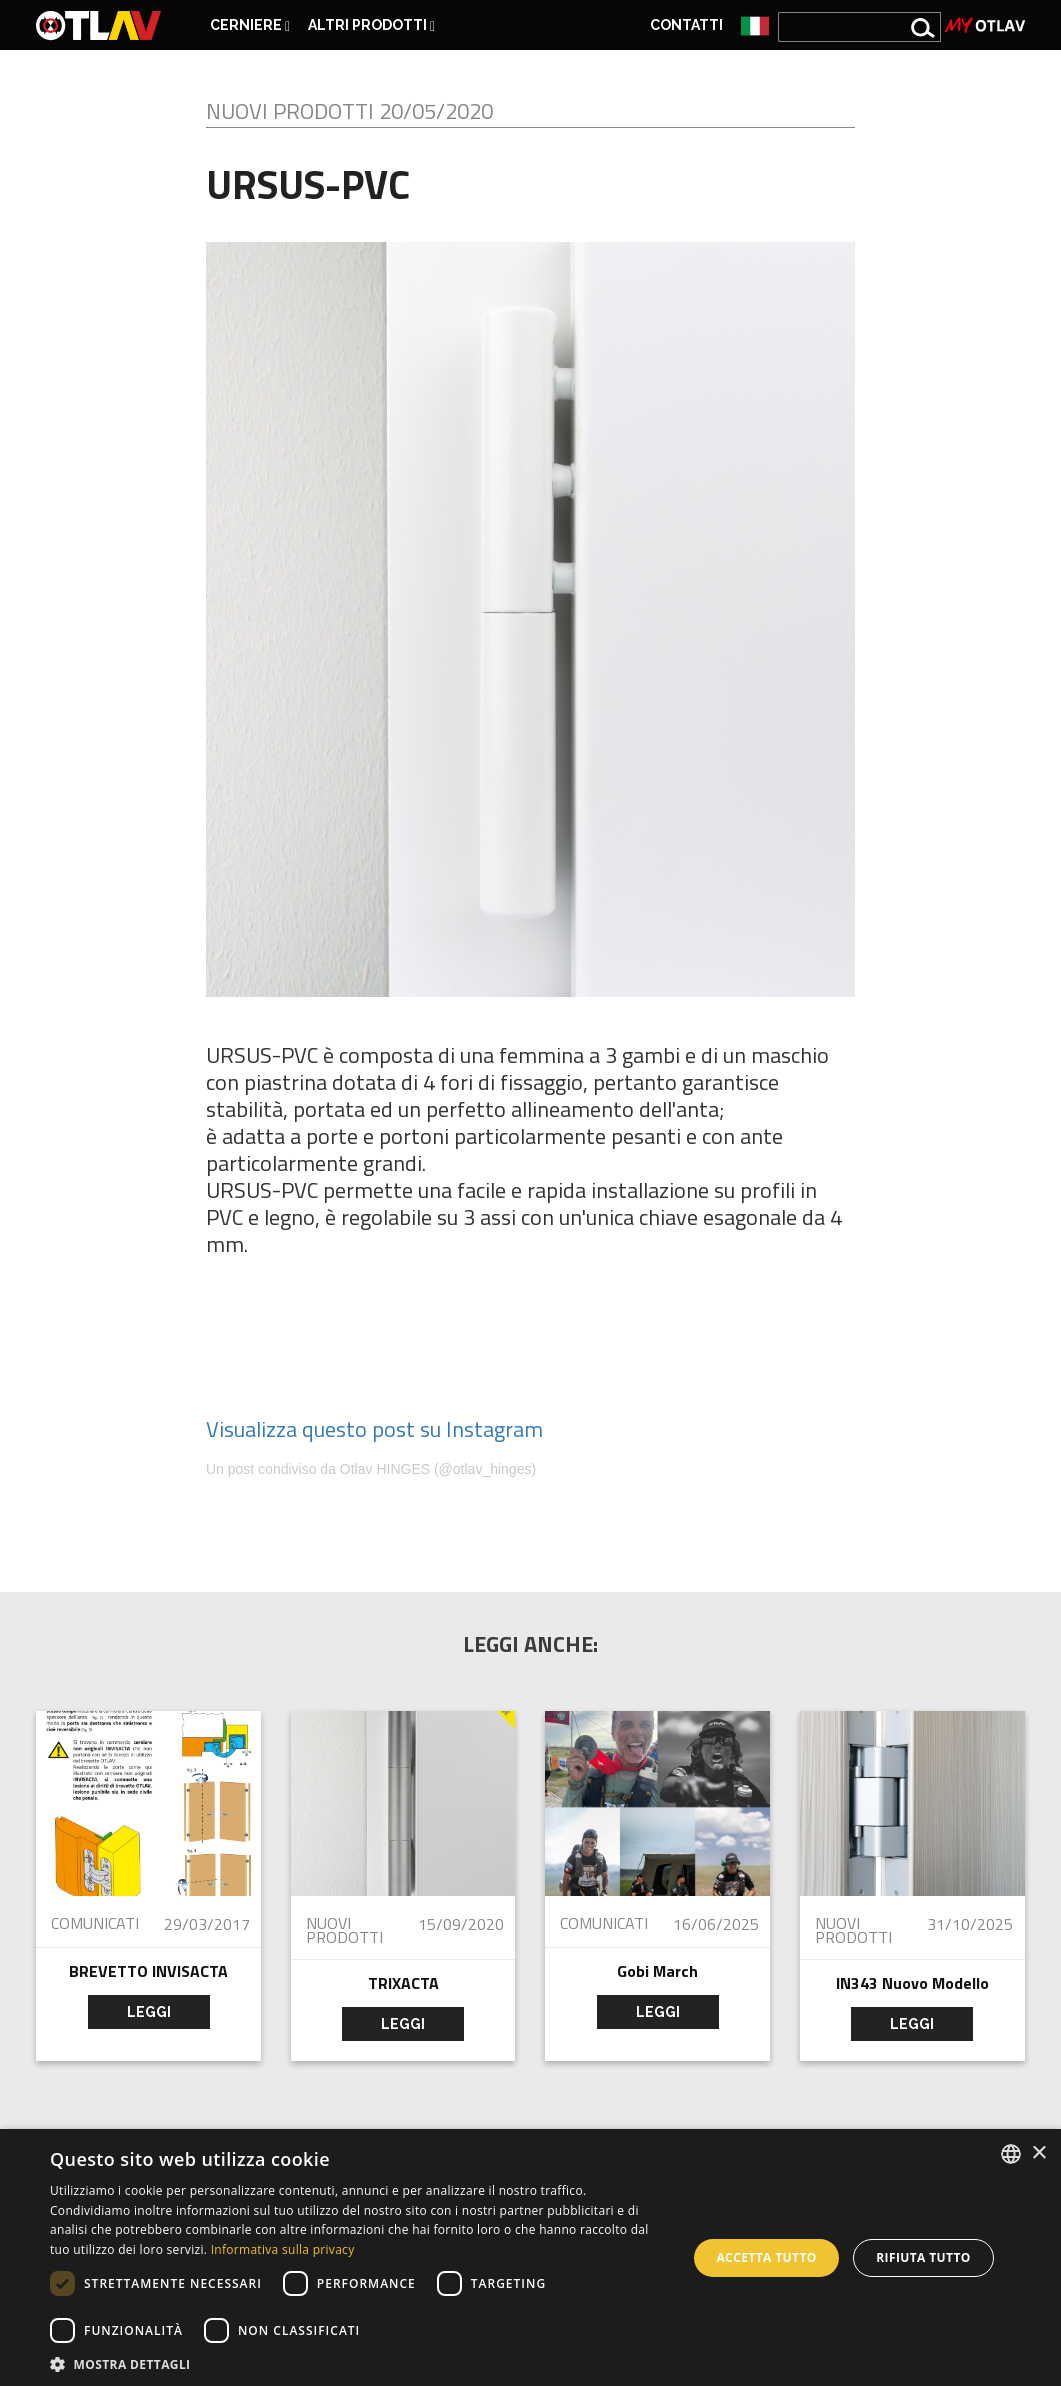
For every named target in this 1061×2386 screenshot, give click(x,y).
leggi (149, 2012)
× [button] (1038, 2153)
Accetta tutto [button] (766, 2257)
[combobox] (1011, 2154)
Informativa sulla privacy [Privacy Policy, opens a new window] (283, 2249)
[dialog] (530, 2257)
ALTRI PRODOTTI (371, 25)
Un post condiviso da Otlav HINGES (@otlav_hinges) (371, 1469)
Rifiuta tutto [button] (923, 2257)
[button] (359, 2362)
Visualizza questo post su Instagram (374, 1429)
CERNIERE (250, 25)
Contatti (686, 25)
